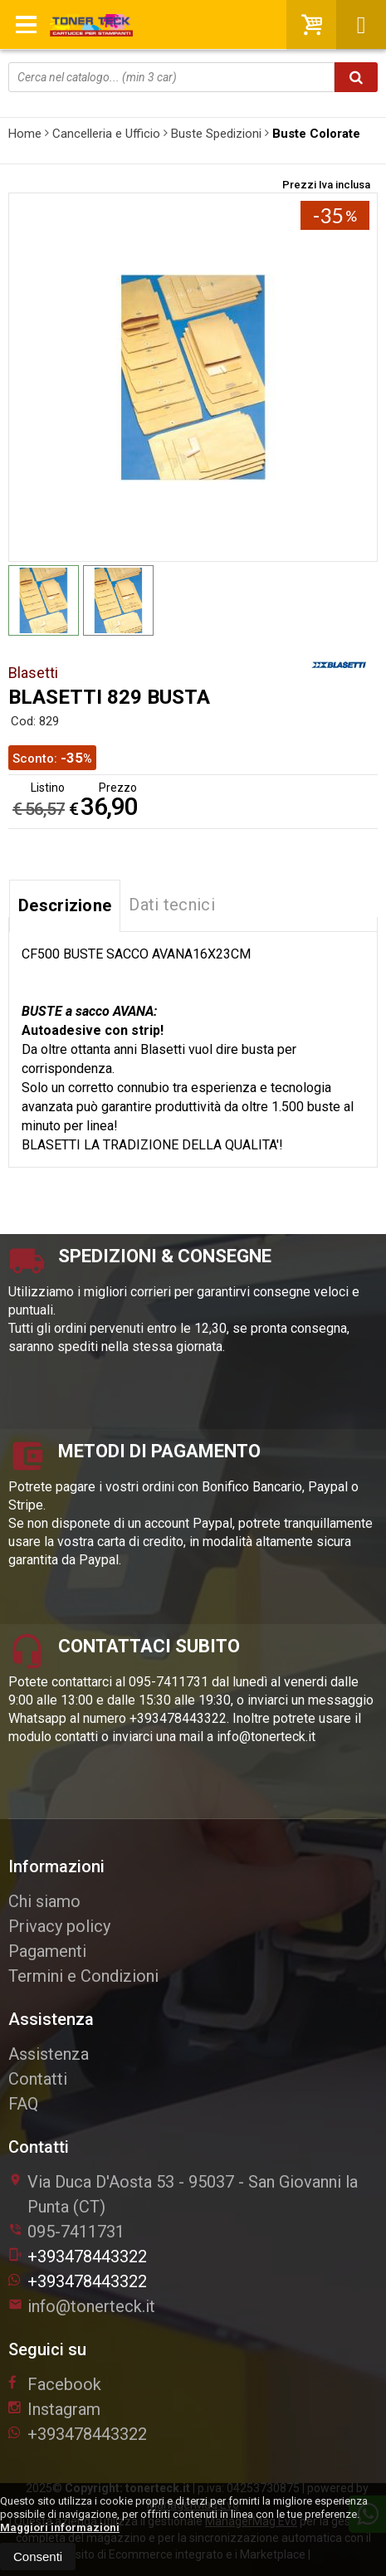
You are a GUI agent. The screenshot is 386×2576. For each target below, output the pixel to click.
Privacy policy (59, 1926)
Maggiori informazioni (60, 2527)
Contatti (37, 2079)
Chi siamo (44, 1901)
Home (25, 133)
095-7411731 (76, 2232)
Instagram (54, 2409)
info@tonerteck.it (81, 2306)
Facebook (54, 2384)
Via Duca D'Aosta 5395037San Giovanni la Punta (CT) (183, 2194)
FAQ (23, 2104)
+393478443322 (77, 2256)
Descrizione (64, 905)
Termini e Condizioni (83, 1976)
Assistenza (48, 2054)
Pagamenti (47, 1951)
